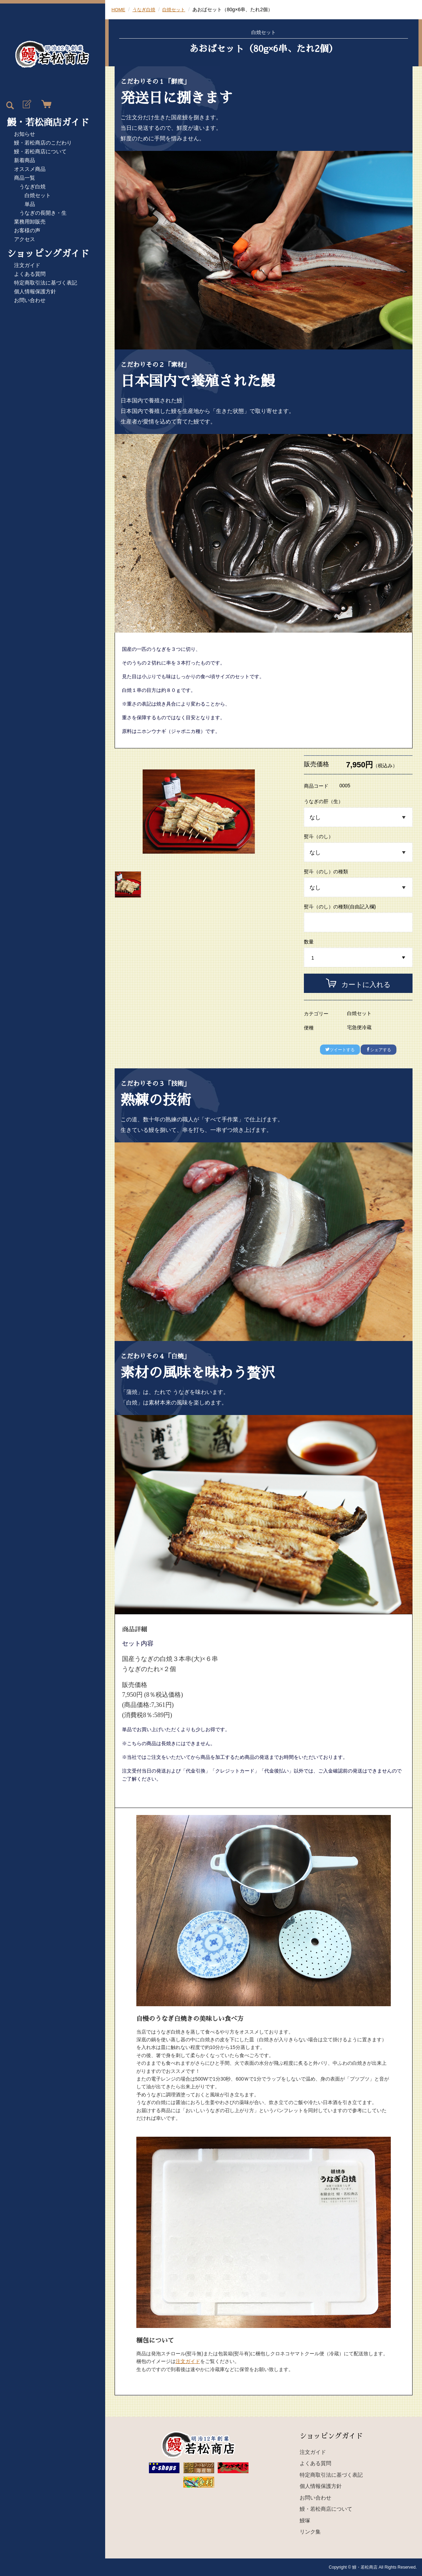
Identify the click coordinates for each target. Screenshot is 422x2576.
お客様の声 (27, 230)
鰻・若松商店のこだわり (43, 143)
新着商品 (24, 160)
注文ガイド (27, 265)
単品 (30, 204)
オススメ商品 (30, 169)
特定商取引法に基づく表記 (45, 283)
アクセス (24, 239)
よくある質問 (30, 274)
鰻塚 (305, 2520)
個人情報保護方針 (35, 291)
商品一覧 (24, 178)
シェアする (378, 1049)
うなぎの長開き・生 (43, 213)
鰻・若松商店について (40, 151)
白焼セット (38, 195)
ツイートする (340, 1049)
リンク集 (310, 2532)
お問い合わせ (30, 300)
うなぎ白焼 (32, 186)
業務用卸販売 (30, 222)
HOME (118, 9)
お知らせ (24, 134)
